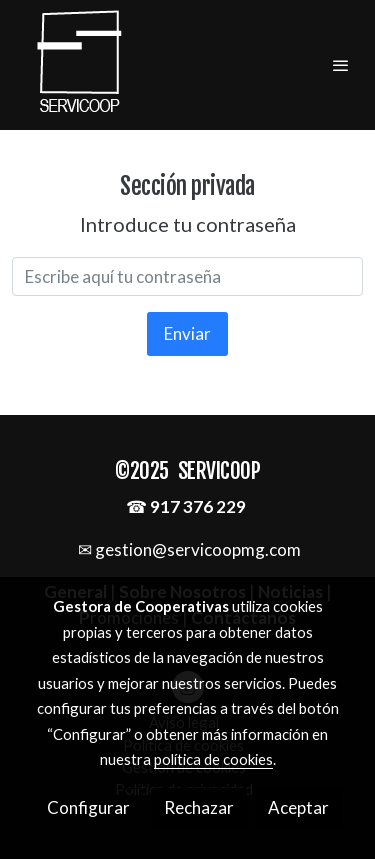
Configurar (88, 807)
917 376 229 (198, 506)
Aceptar (298, 807)
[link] (80, 65)
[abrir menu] (341, 65)
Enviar (187, 333)
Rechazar (199, 807)
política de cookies (213, 759)
